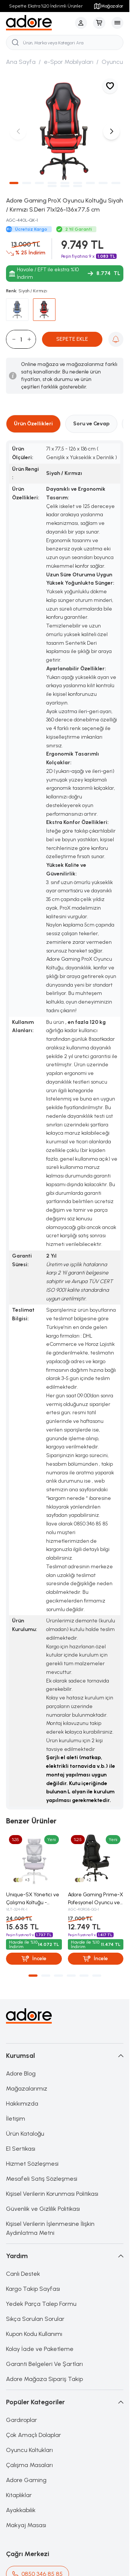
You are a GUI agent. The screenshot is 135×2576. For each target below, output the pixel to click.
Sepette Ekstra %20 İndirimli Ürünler (46, 6)
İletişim (15, 2118)
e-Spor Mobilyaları (68, 61)
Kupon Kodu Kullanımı (34, 2333)
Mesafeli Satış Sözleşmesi (41, 2178)
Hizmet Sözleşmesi (32, 2163)
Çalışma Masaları (29, 2465)
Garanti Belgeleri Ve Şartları (44, 2363)
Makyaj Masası (26, 2525)
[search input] (64, 42)
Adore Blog (21, 2073)
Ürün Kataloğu (25, 2133)
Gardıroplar (21, 2419)
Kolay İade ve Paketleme (40, 2348)
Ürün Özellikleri (33, 423)
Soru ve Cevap (91, 423)
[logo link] (39, 22)
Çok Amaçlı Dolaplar (33, 2434)
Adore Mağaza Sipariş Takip (44, 2378)
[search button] (15, 42)
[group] (64, 131)
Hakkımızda (22, 2103)
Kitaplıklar (19, 2495)
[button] (13, 183)
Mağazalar (108, 6)
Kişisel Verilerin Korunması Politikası (52, 2193)
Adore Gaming (26, 2480)
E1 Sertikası (20, 2148)
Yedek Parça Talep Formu (41, 2303)
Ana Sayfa (21, 61)
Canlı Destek (23, 2273)
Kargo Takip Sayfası (33, 2288)
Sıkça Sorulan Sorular (35, 2318)
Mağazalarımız (26, 2088)
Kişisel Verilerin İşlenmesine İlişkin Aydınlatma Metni (50, 2228)
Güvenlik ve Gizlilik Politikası (43, 2208)
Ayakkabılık (21, 2510)
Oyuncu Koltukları (29, 2450)
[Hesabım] (81, 23)
